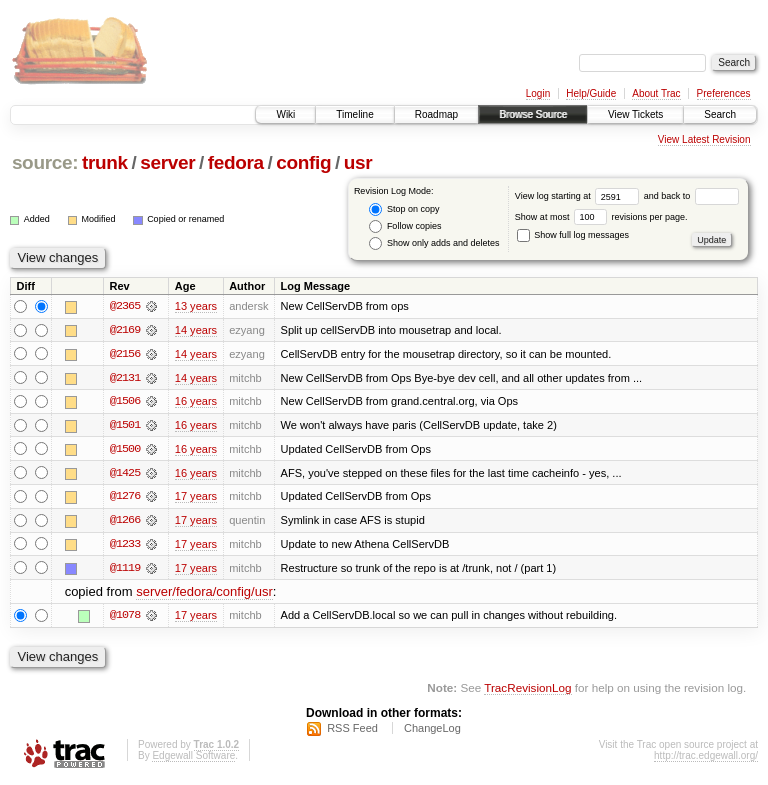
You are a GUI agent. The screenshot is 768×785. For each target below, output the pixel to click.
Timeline (354, 114)
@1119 (125, 570)
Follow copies (405, 226)
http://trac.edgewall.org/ (706, 758)
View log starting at (579, 196)
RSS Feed (352, 731)
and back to (691, 196)
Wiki (285, 114)
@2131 (125, 378)
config (303, 162)
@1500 (125, 450)
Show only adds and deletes (434, 243)
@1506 (125, 402)
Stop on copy (404, 209)
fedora (236, 162)
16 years (196, 402)
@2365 (125, 306)
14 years (196, 330)
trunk (105, 162)
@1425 (125, 474)
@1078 (125, 618)
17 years (196, 498)
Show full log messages (573, 235)
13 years (196, 306)
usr (358, 162)
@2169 (125, 330)
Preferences (724, 93)
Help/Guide (591, 93)
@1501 (125, 426)
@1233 (125, 546)
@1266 (125, 522)
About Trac (656, 93)
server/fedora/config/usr (204, 594)
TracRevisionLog (527, 690)
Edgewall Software (193, 758)
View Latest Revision (704, 139)
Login (538, 93)
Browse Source (533, 114)
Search (720, 114)
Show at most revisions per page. (601, 217)
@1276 (125, 498)
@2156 (125, 354)
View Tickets (635, 114)
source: (45, 162)
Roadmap (436, 114)
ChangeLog (432, 731)
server (167, 162)
